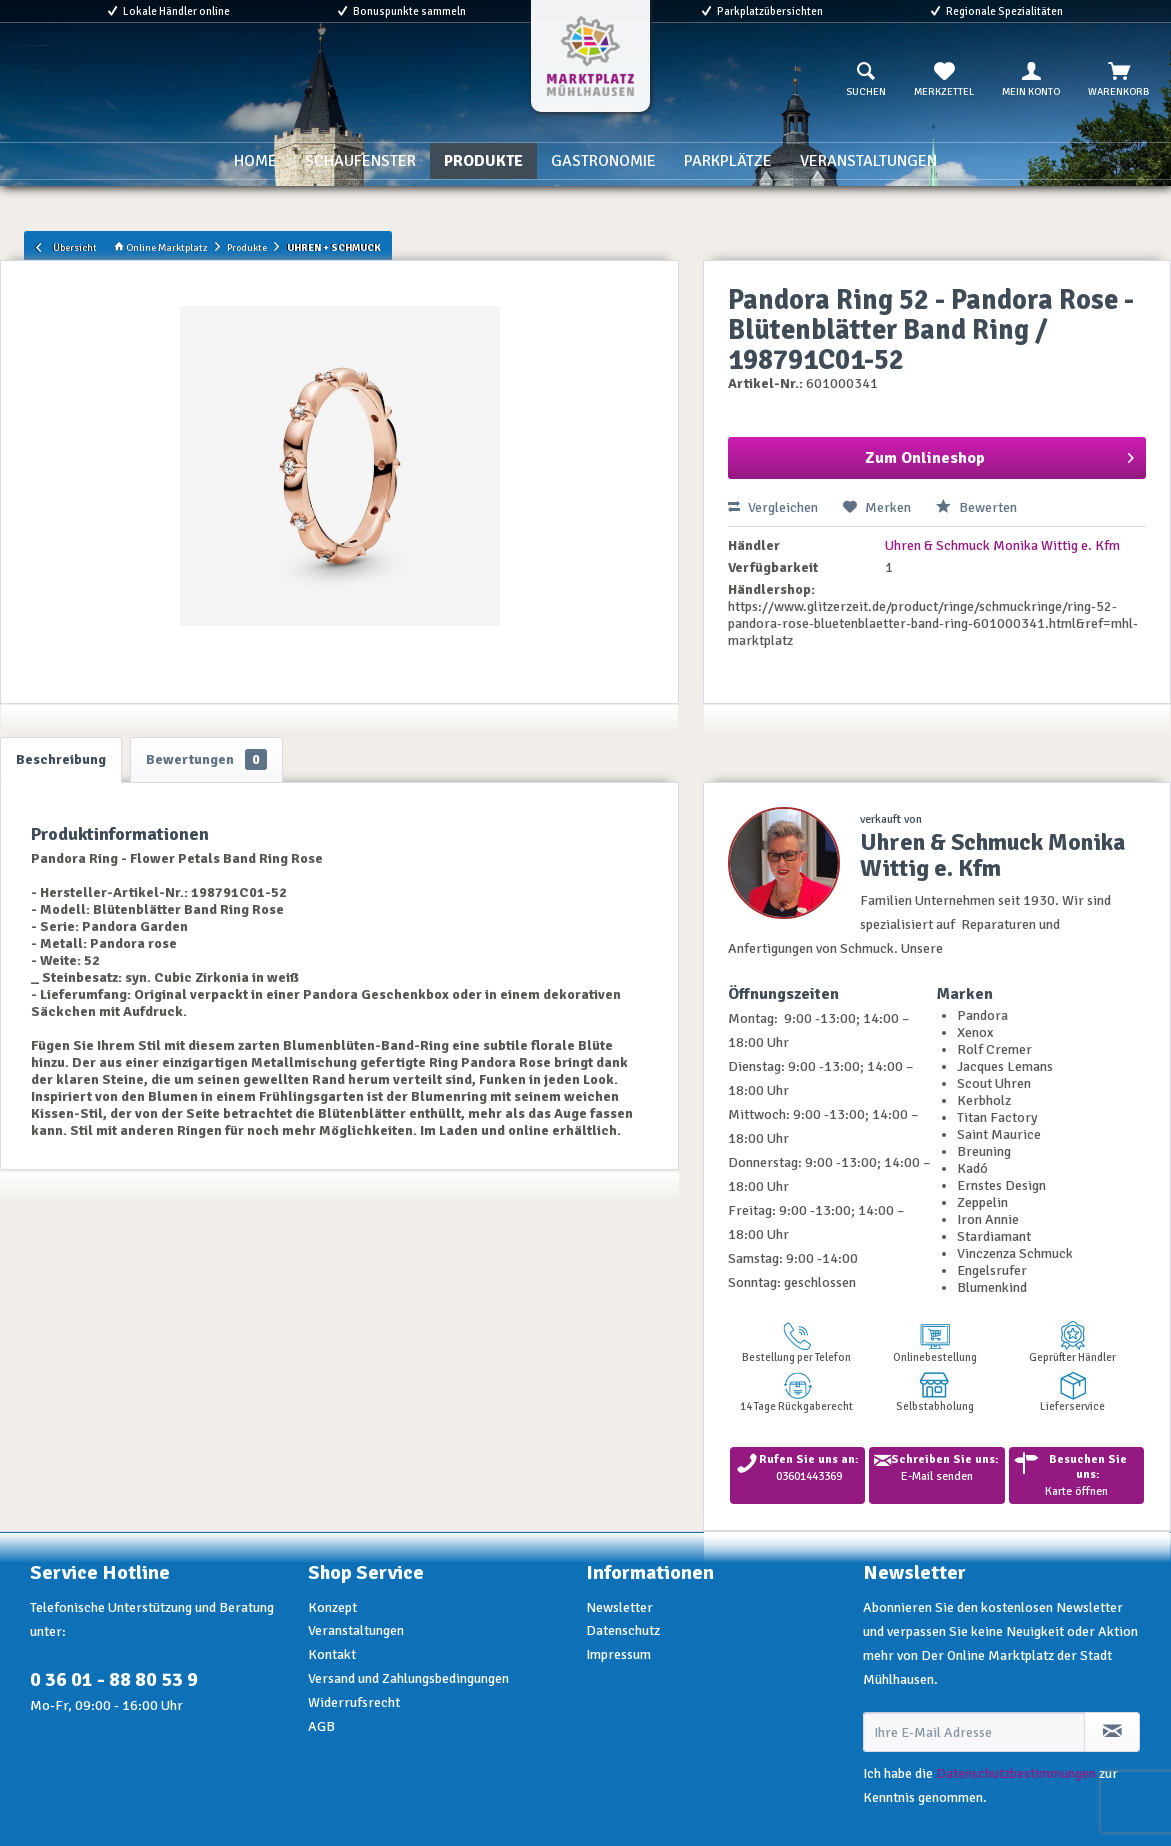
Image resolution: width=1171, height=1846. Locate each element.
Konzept (332, 1607)
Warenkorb (1118, 80)
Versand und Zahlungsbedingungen (408, 1678)
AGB (321, 1726)
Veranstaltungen (356, 1630)
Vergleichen (773, 507)
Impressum (618, 1654)
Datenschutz (623, 1630)
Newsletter (619, 1607)
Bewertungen (206, 759)
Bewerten (976, 507)
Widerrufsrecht (354, 1702)
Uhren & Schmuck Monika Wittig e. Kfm (1002, 545)
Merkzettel (944, 80)
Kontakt (332, 1654)
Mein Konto (1031, 80)
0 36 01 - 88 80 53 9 (114, 1679)
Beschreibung (61, 759)
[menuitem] (866, 80)
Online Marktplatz (161, 247)
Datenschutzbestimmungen (1016, 1773)
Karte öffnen (1076, 1475)
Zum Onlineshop (999, 455)
